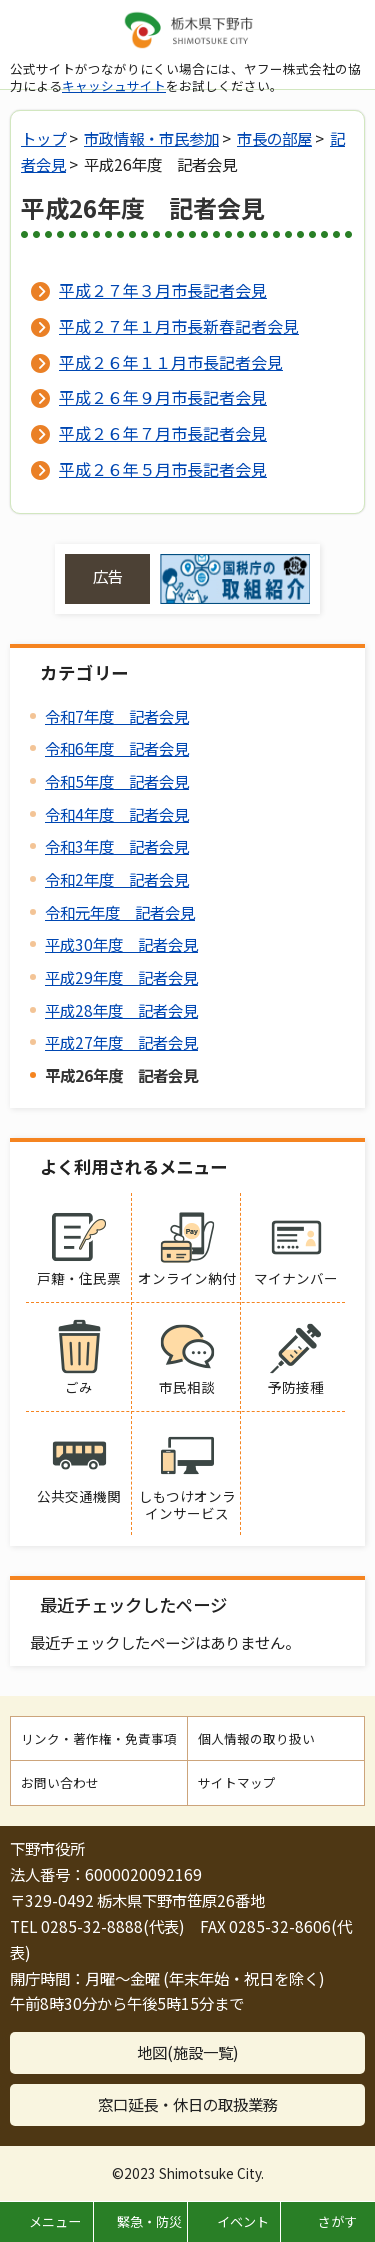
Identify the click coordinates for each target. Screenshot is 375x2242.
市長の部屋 (274, 138)
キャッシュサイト (114, 85)
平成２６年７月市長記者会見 (163, 433)
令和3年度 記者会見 (117, 846)
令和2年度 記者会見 (117, 879)
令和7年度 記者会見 (117, 716)
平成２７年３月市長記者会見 (163, 290)
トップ (43, 138)
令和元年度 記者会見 (120, 912)
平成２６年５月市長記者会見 (163, 469)
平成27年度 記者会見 (121, 1042)
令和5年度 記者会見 (117, 781)
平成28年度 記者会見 (121, 1010)
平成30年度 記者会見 (121, 944)
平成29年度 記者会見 (121, 977)
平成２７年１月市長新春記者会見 (179, 326)
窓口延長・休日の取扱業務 (188, 2104)
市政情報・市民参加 (151, 138)
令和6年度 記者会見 (117, 748)
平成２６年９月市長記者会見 (163, 397)
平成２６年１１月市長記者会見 (171, 362)
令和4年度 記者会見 (117, 814)
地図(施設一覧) (188, 2052)
